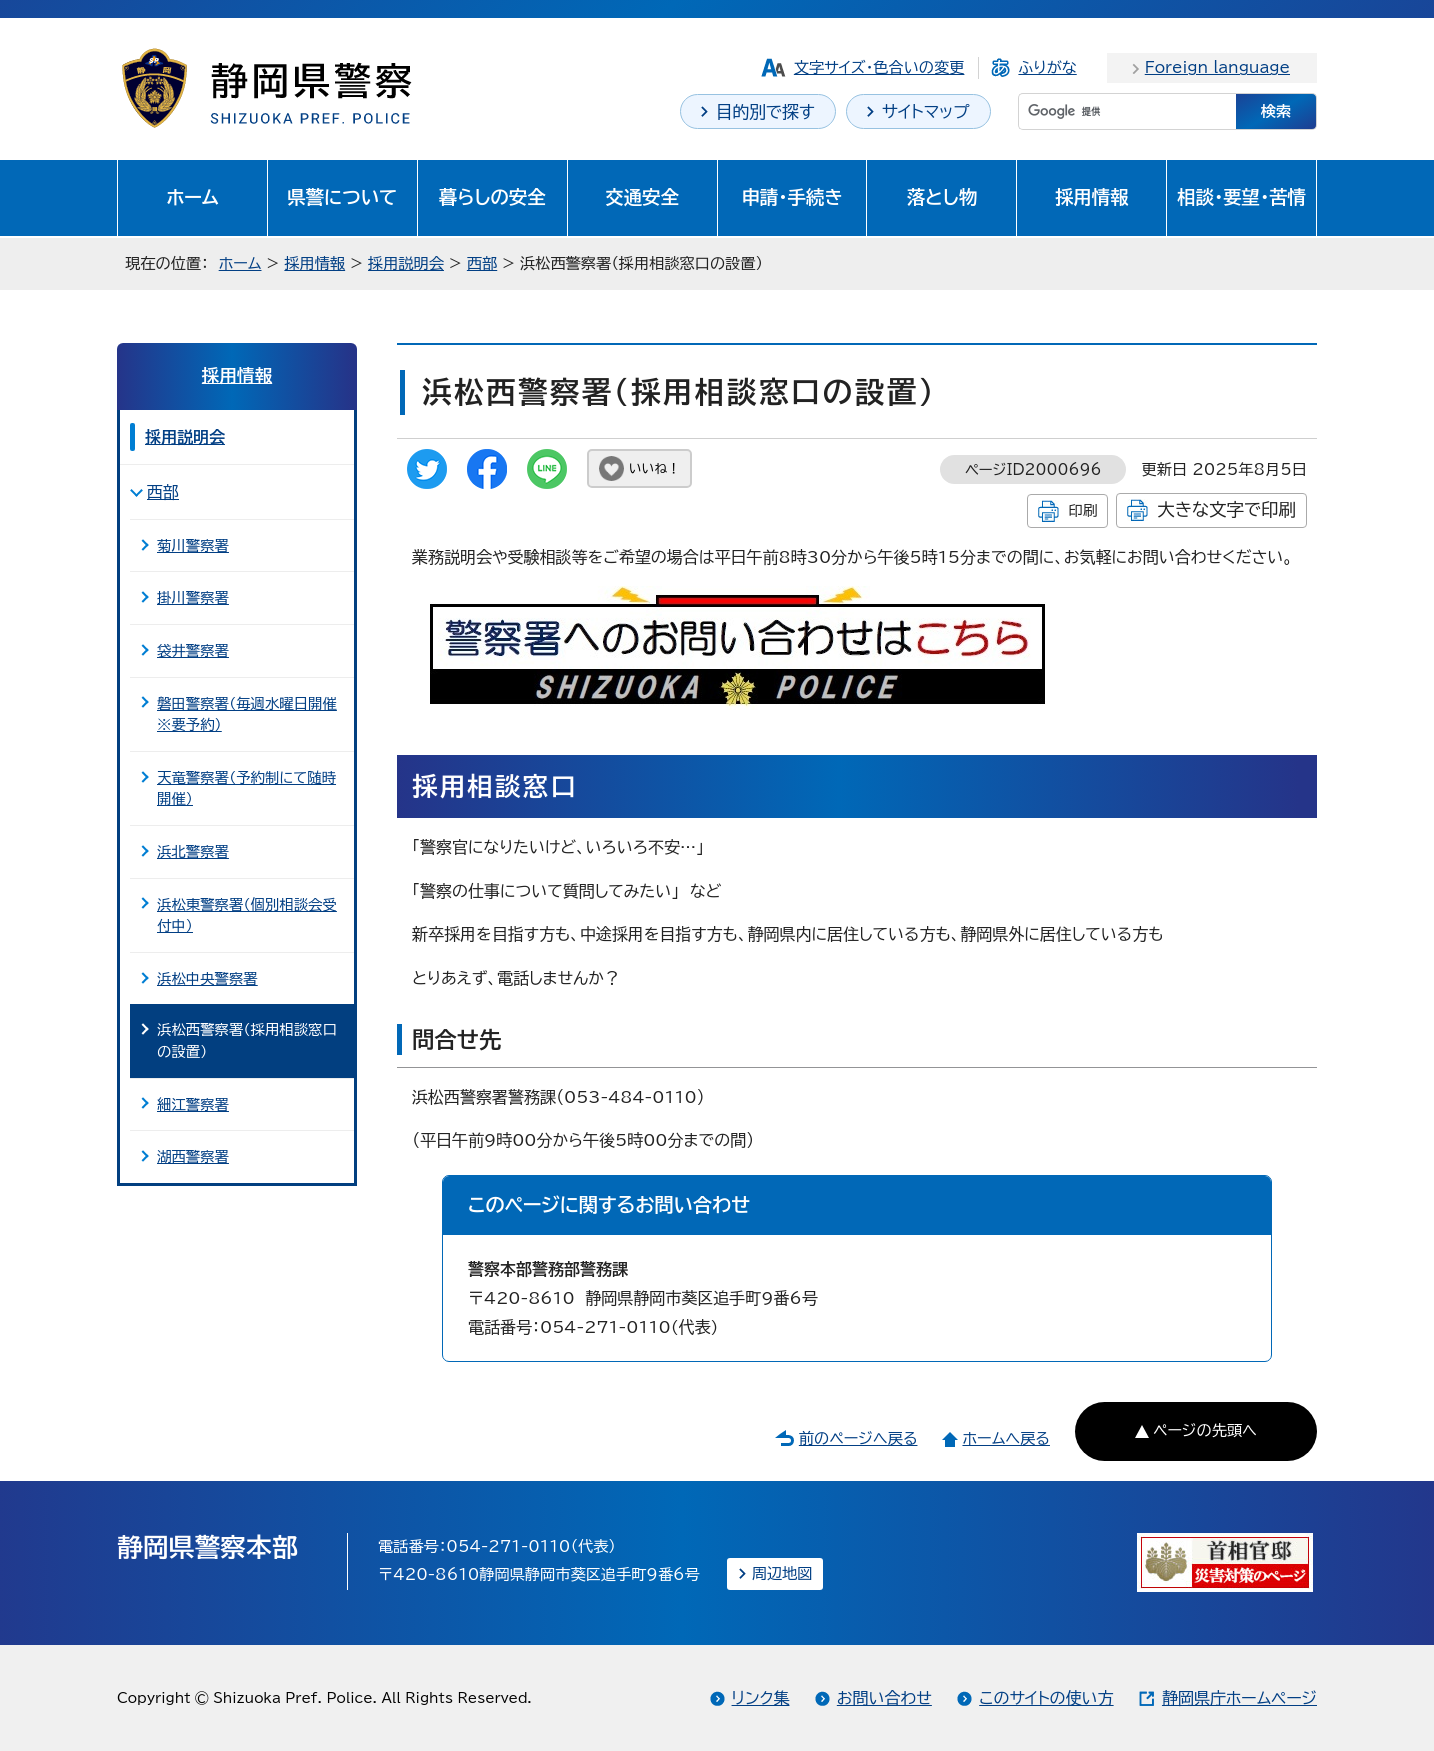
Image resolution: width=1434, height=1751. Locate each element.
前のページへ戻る (858, 1438)
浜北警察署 (193, 851)
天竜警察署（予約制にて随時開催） (246, 788)
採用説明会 (406, 263)
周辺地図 (782, 1573)
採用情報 (1092, 197)
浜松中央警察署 (207, 978)
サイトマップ (926, 111)
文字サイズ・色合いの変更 (879, 67)
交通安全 (642, 197)
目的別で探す (765, 111)
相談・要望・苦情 (1241, 197)
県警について (342, 197)
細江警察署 (193, 1104)
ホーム (192, 197)
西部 (482, 263)
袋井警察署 (193, 650)
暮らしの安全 (492, 197)
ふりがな (1047, 67)
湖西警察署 (193, 1156)
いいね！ (654, 468)
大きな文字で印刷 (1226, 509)
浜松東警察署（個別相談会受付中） (247, 915)
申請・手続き (791, 197)
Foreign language (1217, 67)
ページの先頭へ (1205, 1430)
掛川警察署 (193, 597)
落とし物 (942, 197)
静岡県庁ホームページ (1239, 1698)
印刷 (1082, 510)
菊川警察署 (193, 545)
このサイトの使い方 (1046, 1698)
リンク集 (761, 1698)
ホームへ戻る (1005, 1438)
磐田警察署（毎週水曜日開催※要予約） (247, 714)
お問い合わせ (884, 1698)
